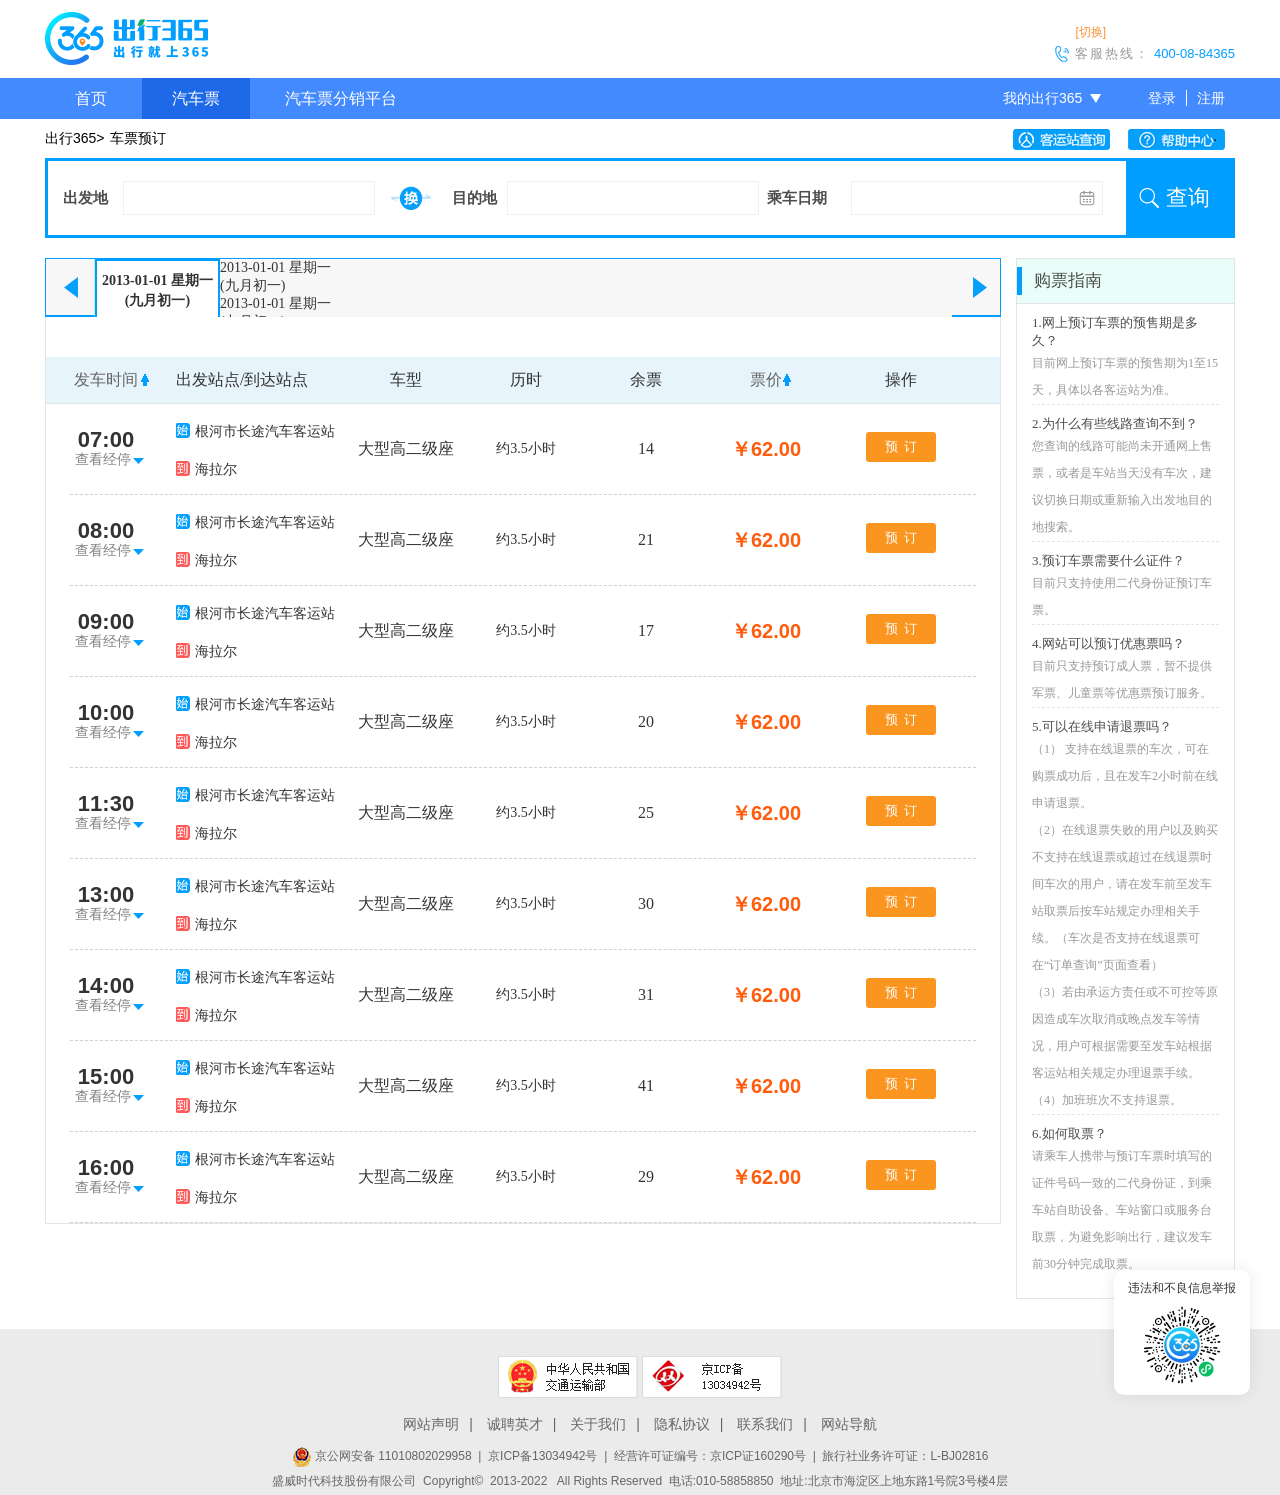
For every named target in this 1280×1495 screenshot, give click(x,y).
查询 (1188, 197)
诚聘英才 (515, 1424)
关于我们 (598, 1424)
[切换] (1090, 32)
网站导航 (849, 1424)
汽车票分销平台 (341, 98)
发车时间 (106, 379)
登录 (1162, 98)
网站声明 (431, 1424)
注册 (1211, 98)
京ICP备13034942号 (542, 1456)
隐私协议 (682, 1424)
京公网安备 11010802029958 (382, 1456)
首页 (91, 98)
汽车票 (196, 98)
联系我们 (765, 1424)
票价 (766, 379)
